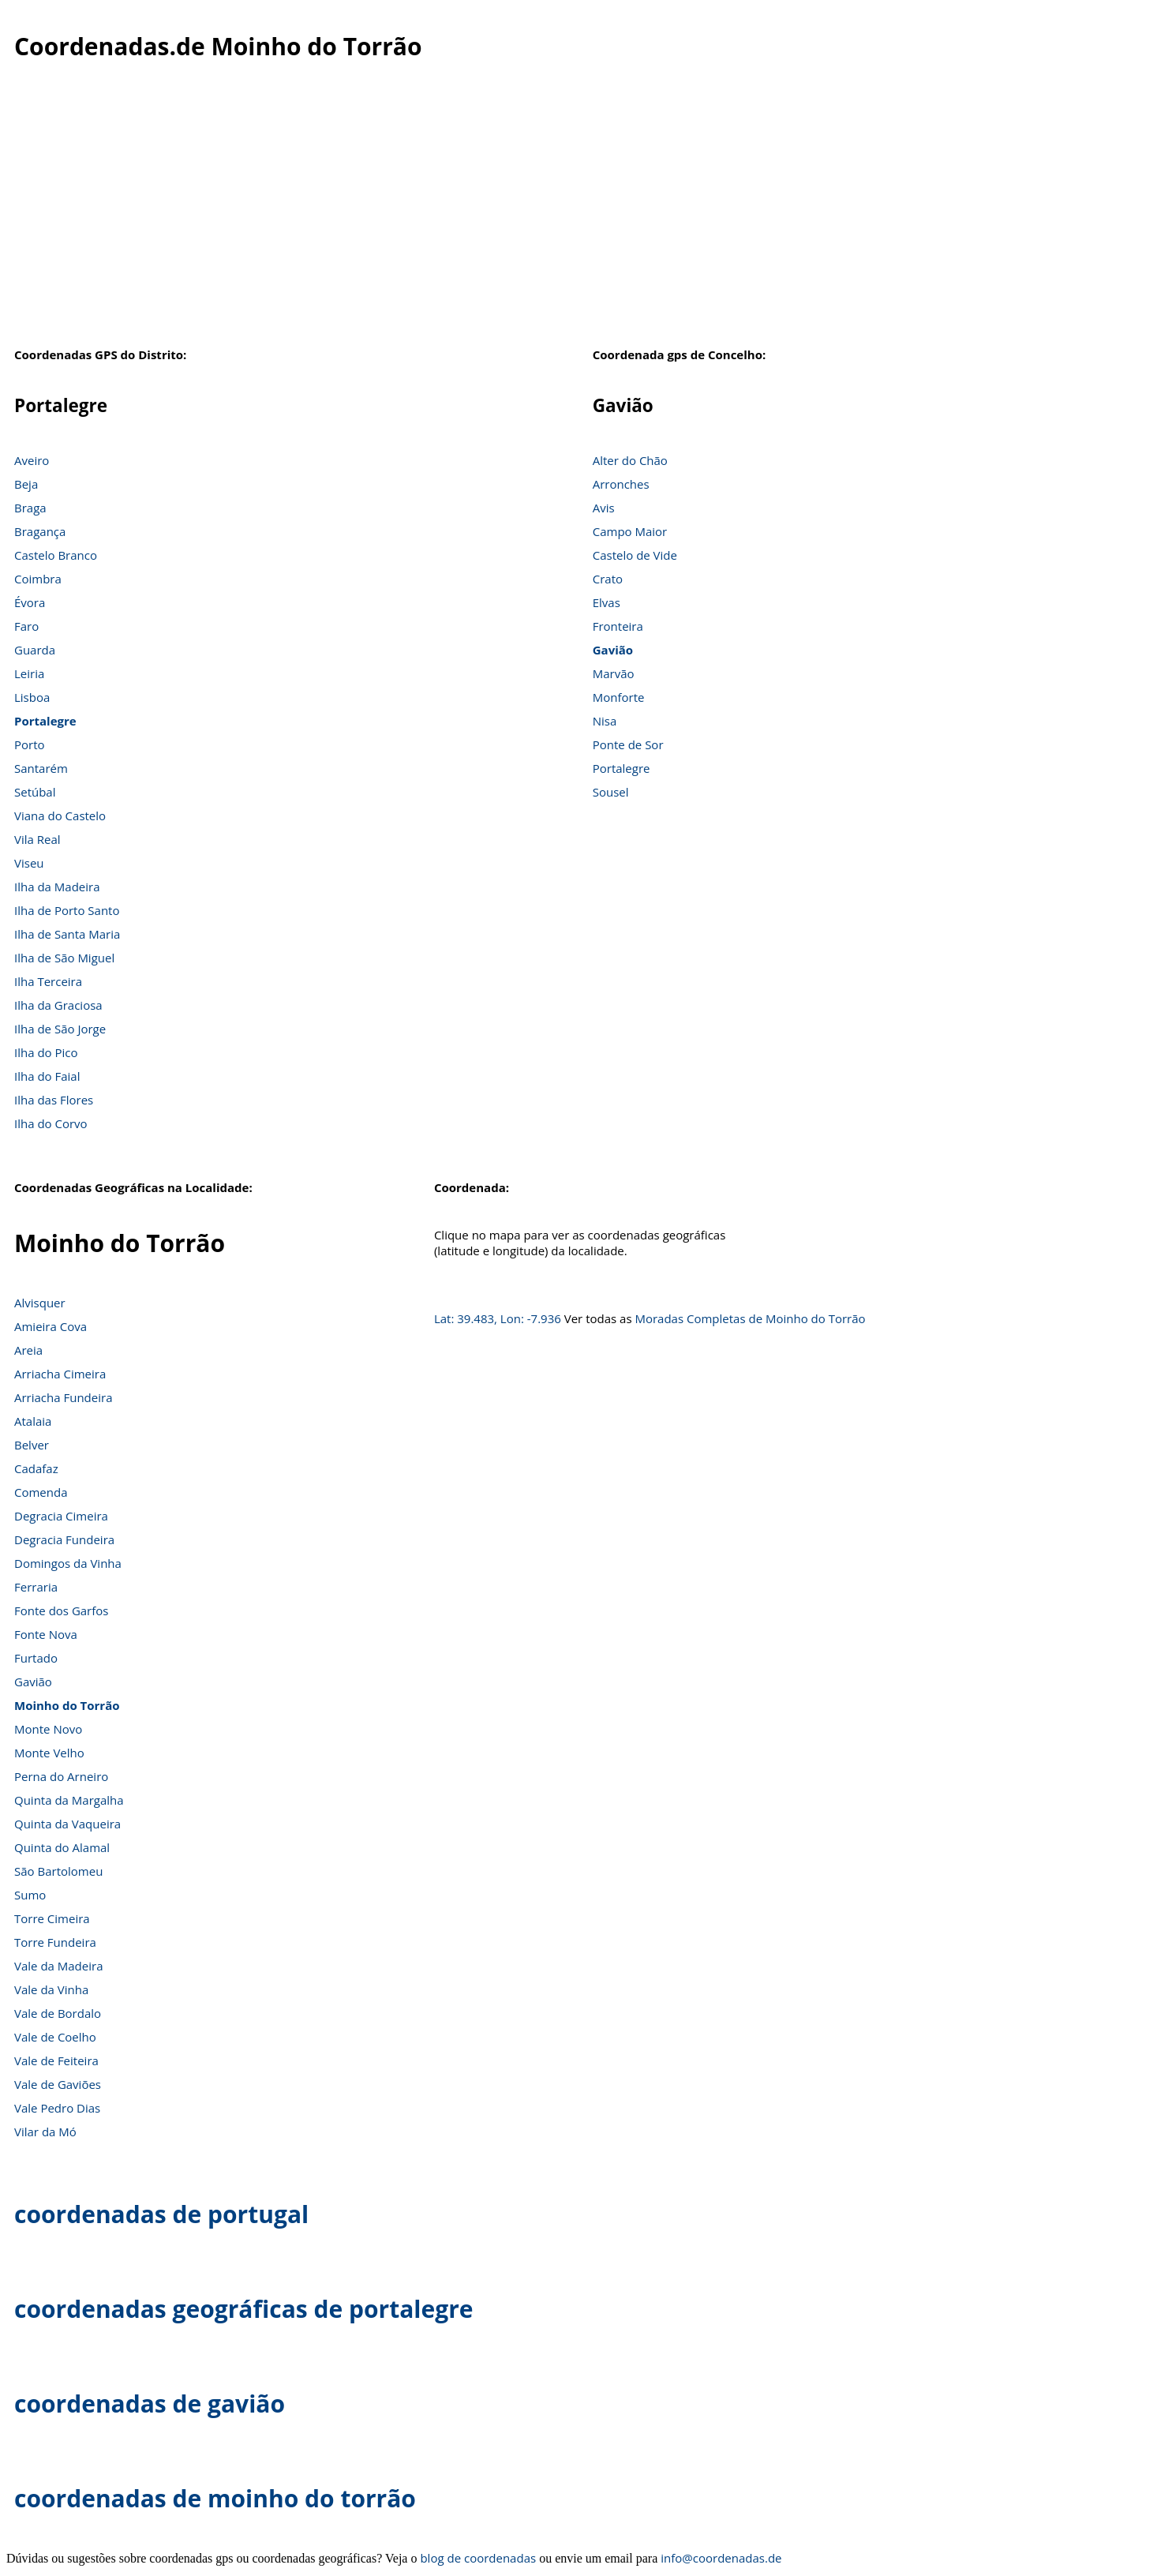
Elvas (606, 602)
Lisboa (32, 697)
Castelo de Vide (635, 555)
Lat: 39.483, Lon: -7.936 (497, 1318)
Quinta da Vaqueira (67, 1824)
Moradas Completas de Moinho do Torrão (750, 1318)
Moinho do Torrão (67, 1705)
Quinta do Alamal (62, 1847)
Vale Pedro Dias (57, 2108)
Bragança (40, 531)
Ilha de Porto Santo (66, 910)
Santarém (41, 768)
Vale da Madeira (58, 1966)
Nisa (605, 721)
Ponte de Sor (628, 744)
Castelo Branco (55, 555)
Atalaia (32, 1421)
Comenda (41, 1492)
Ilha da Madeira (57, 886)
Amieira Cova (50, 1326)
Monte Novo (48, 1729)
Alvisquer (40, 1302)
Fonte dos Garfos (61, 1610)
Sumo (30, 1895)
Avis (604, 508)
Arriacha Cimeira (60, 1374)
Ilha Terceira (48, 981)
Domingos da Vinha (68, 1563)
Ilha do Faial (47, 1076)
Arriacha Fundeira (63, 1397)
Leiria (29, 673)
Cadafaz (36, 1468)
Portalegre (45, 721)
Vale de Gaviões (57, 2084)
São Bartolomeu (58, 1871)
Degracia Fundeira (64, 1539)
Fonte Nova (45, 1634)
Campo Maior (630, 531)
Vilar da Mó (45, 2131)
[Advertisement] (586, 212)
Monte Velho (49, 1752)
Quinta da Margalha (69, 1800)
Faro (26, 626)
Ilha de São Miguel (64, 958)
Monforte (619, 697)
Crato (608, 579)
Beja (26, 484)
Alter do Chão (630, 460)
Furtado (36, 1658)
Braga (30, 508)
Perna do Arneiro (61, 1776)
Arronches (621, 484)
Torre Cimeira (52, 1918)
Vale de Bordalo (57, 2013)
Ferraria (36, 1587)
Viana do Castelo (60, 815)
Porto (29, 744)
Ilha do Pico (46, 1052)
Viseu (29, 863)
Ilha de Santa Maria (67, 934)
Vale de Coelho (55, 2037)
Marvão (614, 673)
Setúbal (35, 792)
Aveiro (31, 460)
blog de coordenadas (478, 2558)
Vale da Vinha (51, 1989)
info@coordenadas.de (721, 2558)
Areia (28, 1350)
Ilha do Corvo (51, 1123)
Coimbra (38, 579)
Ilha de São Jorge (60, 1029)
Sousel (611, 792)
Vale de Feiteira (56, 2060)
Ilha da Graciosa (58, 1005)
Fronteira (618, 626)
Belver (31, 1445)
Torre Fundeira (55, 1942)
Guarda (34, 650)
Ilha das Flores (53, 1100)
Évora (29, 602)
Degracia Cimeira (61, 1516)
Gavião (613, 650)
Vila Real (37, 839)
